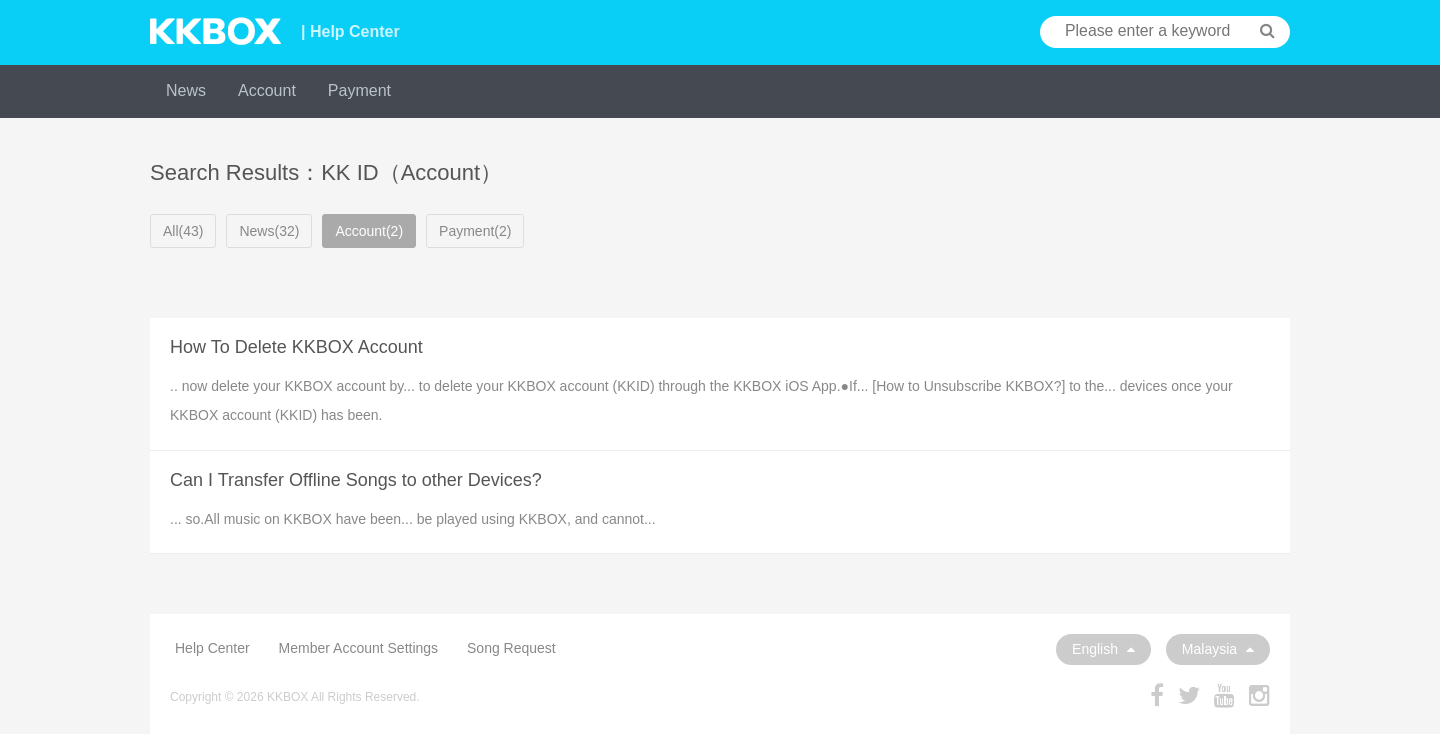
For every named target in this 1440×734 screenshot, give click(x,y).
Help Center (212, 648)
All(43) (183, 231)
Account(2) (369, 231)
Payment (359, 90)
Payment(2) (475, 231)
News (186, 90)
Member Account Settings (359, 648)
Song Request (511, 648)
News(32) (269, 231)
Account (267, 90)
